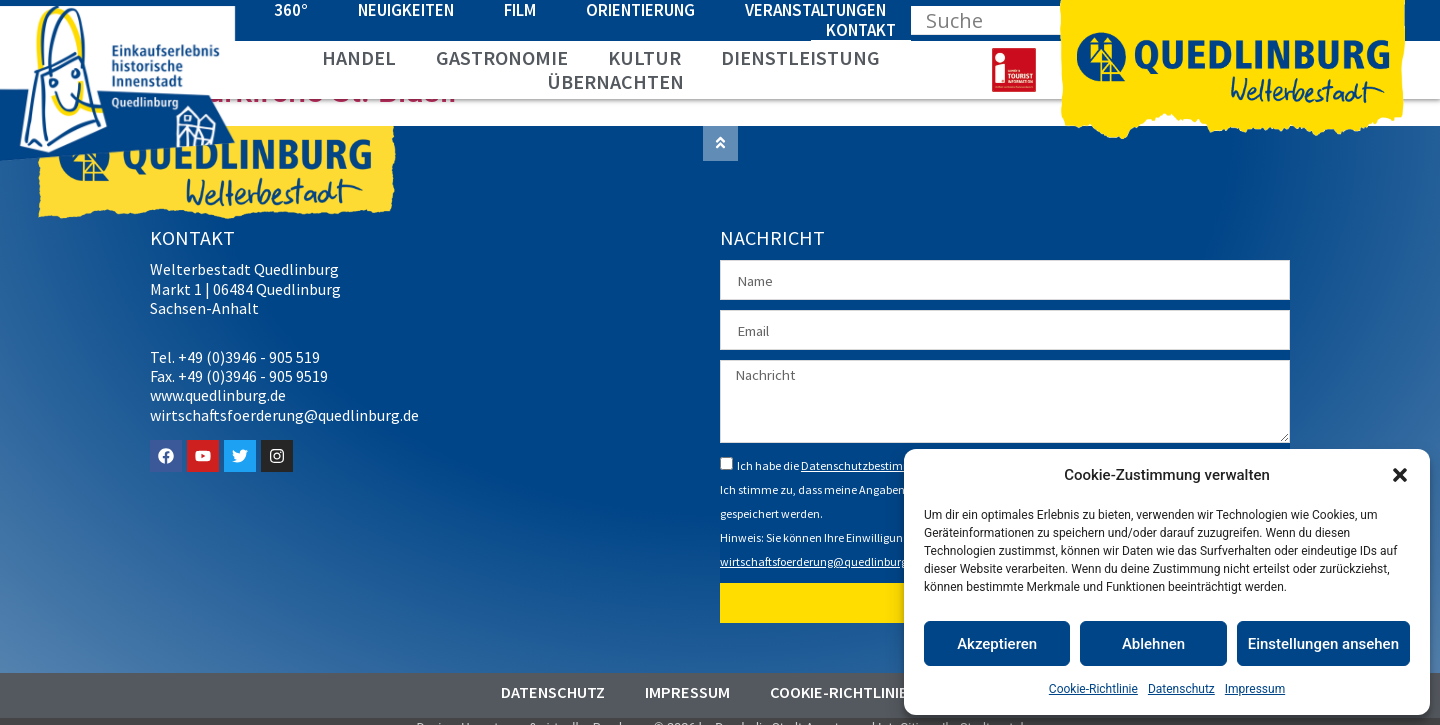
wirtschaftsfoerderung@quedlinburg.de (821, 548)
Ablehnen (1153, 644)
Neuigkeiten (406, 10)
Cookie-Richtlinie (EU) (856, 680)
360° (291, 10)
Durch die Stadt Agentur (782, 714)
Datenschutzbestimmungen (874, 452)
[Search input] (1002, 20)
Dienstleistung (800, 58)
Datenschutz (1181, 689)
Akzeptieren (997, 644)
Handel (359, 58)
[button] (1400, 475)
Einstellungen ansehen (1323, 644)
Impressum (1255, 689)
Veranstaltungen (815, 10)
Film (520, 10)
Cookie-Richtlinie (1093, 689)
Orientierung (640, 10)
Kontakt (861, 30)
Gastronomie (502, 58)
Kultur (644, 58)
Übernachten (615, 82)
